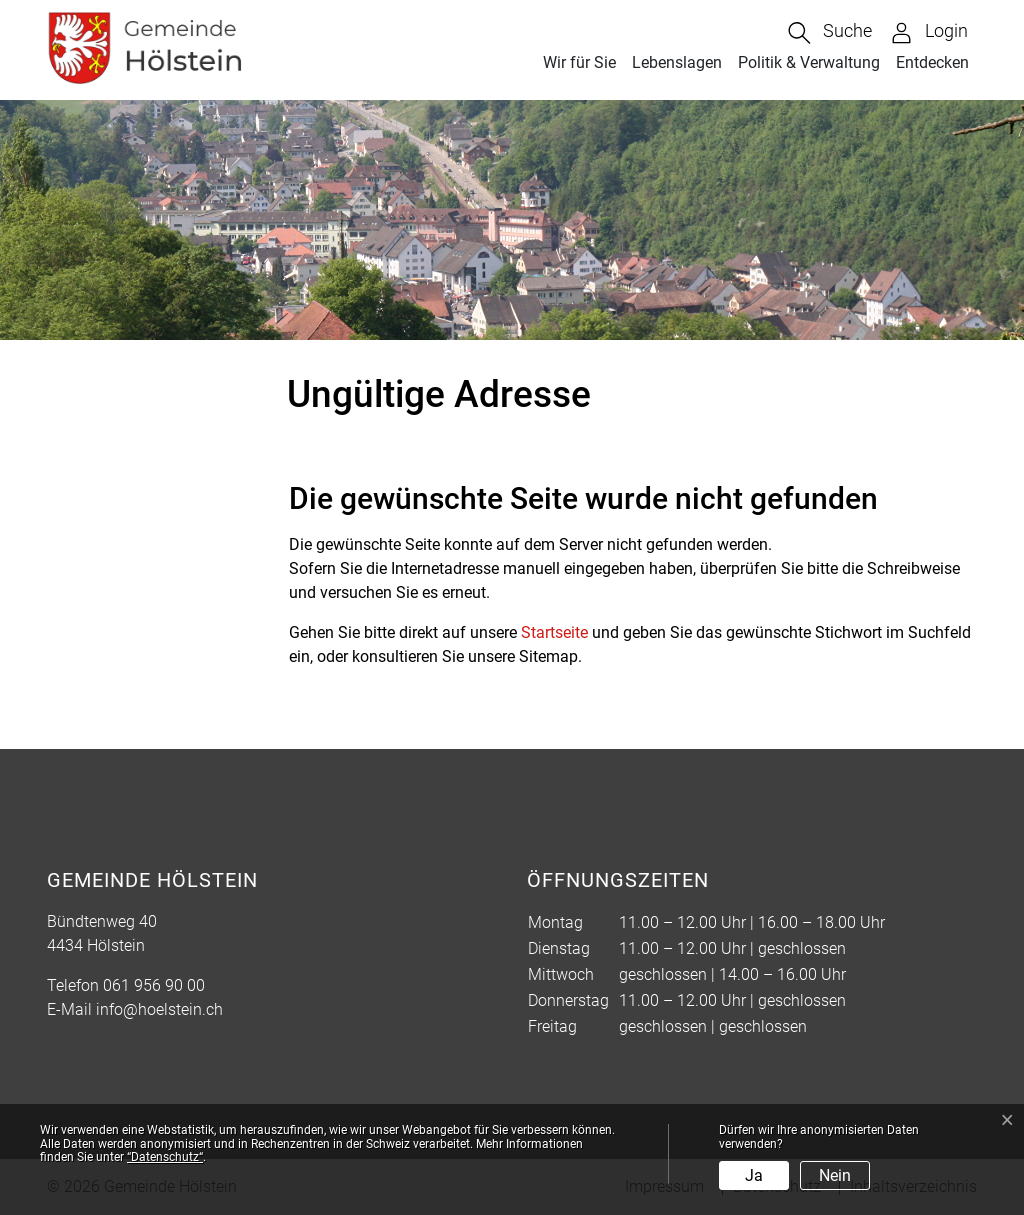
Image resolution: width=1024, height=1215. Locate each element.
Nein (835, 1175)
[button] (830, 33)
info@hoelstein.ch (159, 1009)
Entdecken (932, 62)
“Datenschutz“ (165, 1157)
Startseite (554, 632)
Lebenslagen (677, 62)
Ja (754, 1175)
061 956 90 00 (154, 985)
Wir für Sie (579, 62)
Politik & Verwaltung (809, 62)
